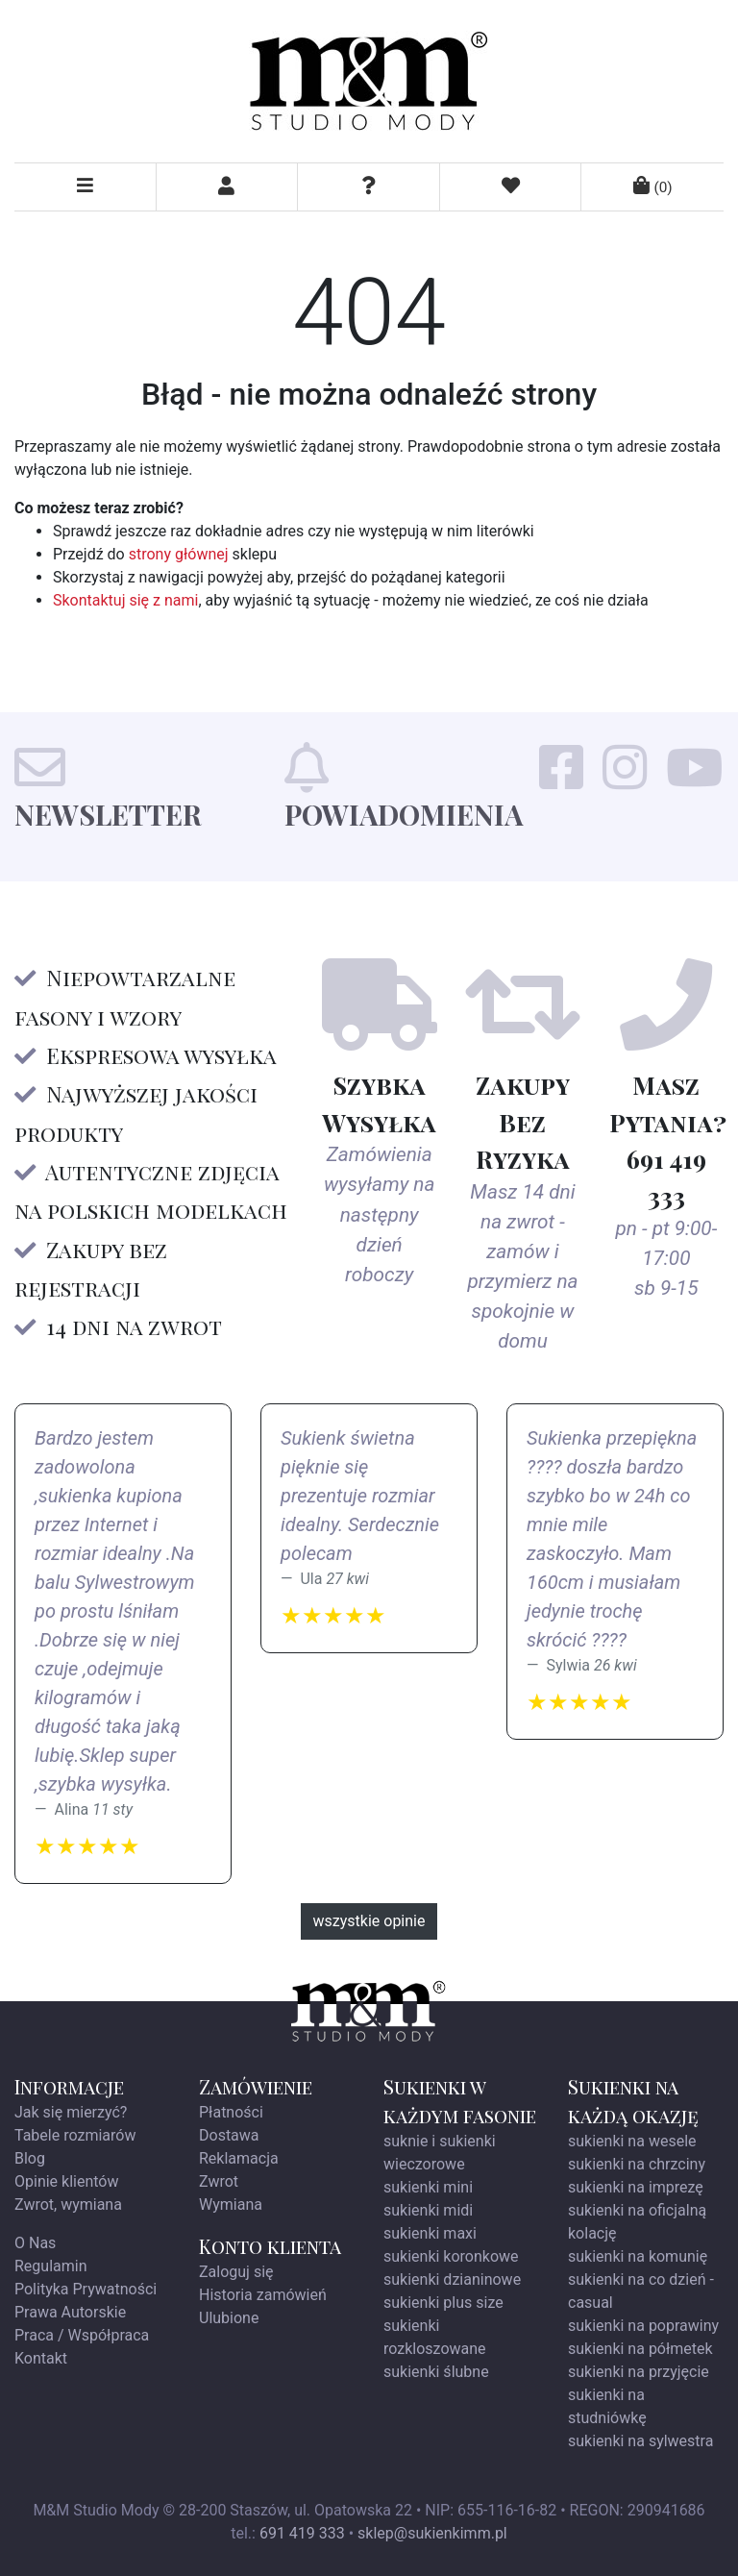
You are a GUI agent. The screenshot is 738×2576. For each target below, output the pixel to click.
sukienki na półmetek (640, 2349)
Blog (29, 2158)
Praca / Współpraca (81, 2335)
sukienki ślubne (436, 2372)
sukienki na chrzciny (636, 2164)
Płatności (231, 2112)
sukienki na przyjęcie (638, 2372)
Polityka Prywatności (85, 2289)
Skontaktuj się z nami (125, 600)
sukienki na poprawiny (643, 2325)
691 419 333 (302, 2533)
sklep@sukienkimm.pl (432, 2533)
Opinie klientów (66, 2181)
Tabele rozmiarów (74, 2135)
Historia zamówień (263, 2295)
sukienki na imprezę (635, 2187)
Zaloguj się (236, 2272)
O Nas (35, 2243)
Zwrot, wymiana (68, 2204)
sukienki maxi (430, 2233)
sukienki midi (428, 2210)
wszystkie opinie (369, 1921)
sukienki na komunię (637, 2256)
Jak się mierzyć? (70, 2112)
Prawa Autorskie (70, 2312)
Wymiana (230, 2204)
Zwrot (218, 2181)
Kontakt (40, 2358)
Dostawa (229, 2135)
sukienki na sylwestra (640, 2441)
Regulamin (50, 2266)
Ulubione (228, 2318)
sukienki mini (428, 2187)
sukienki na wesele (632, 2141)
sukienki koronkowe (451, 2256)
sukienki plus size (443, 2302)
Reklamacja (239, 2158)
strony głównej (179, 554)
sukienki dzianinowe (452, 2279)
